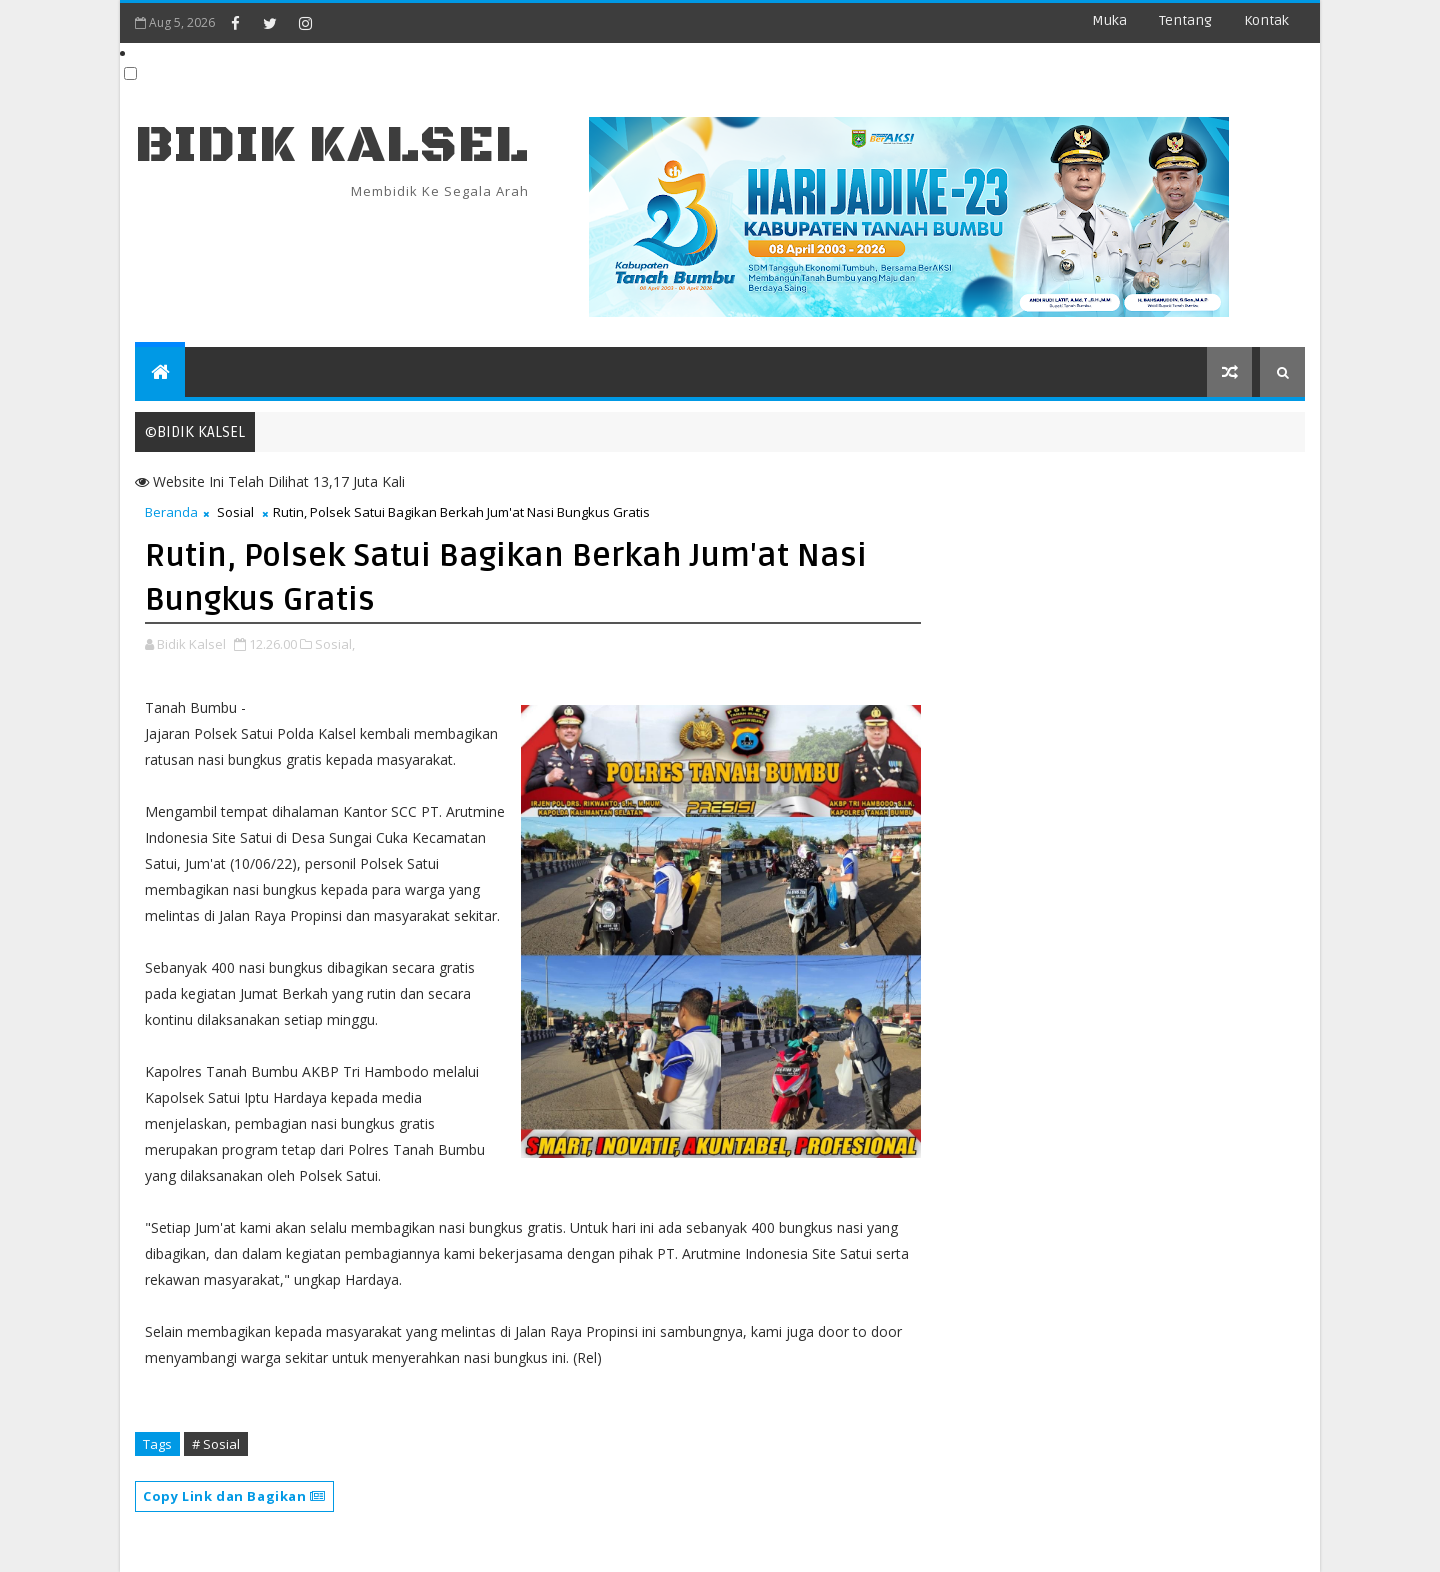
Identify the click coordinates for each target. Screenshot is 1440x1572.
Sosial (235, 512)
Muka (1109, 20)
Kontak (1266, 20)
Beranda (171, 512)
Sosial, (335, 644)
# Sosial (216, 1444)
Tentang (1185, 20)
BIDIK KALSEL (332, 145)
